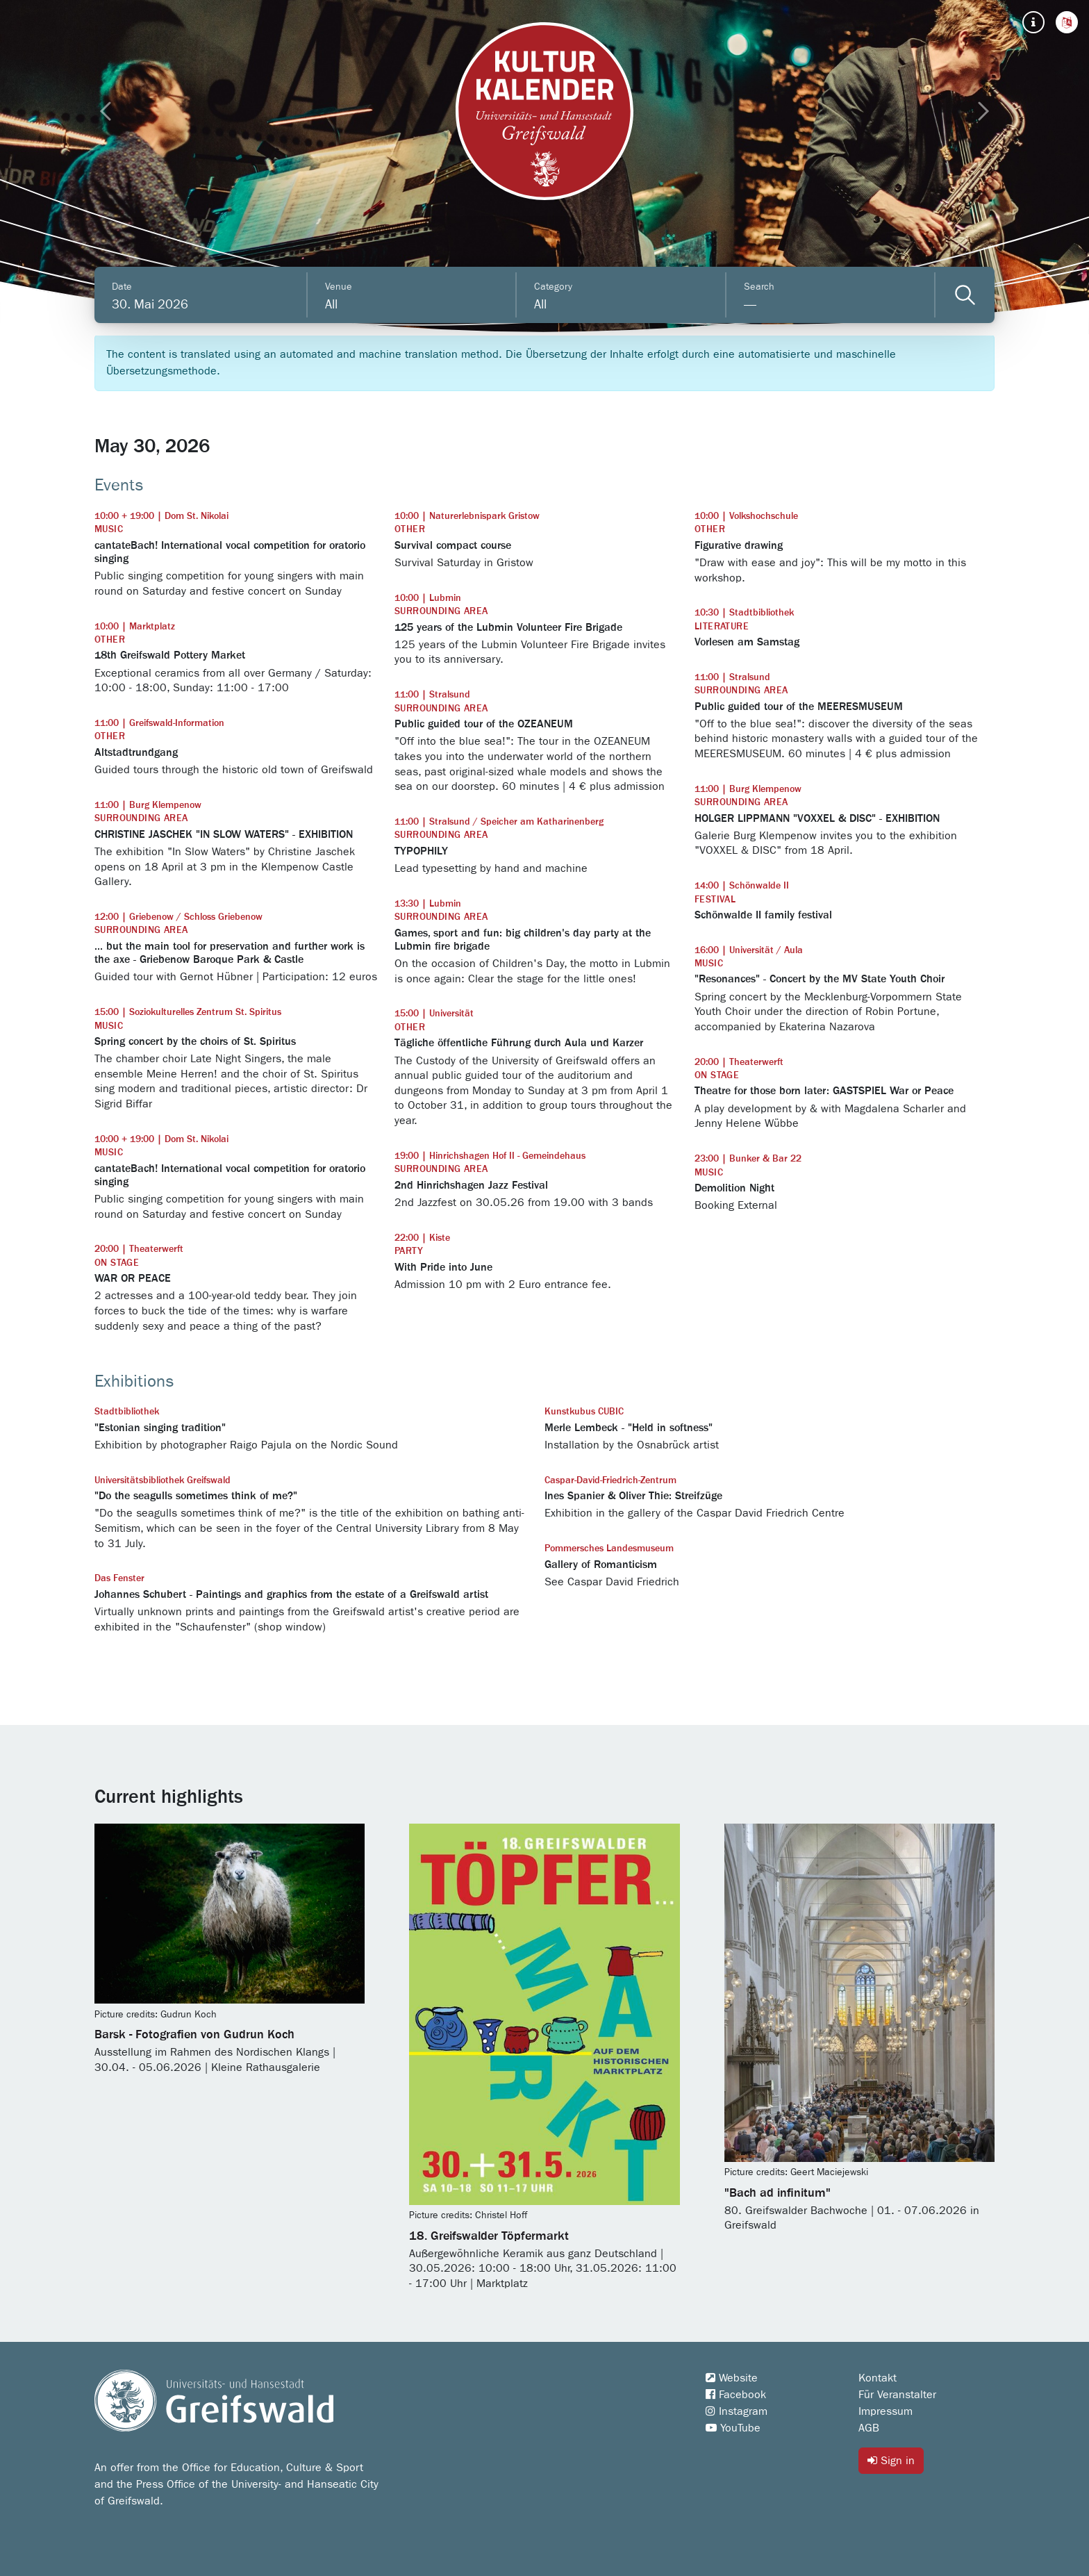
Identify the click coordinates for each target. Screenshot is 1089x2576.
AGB (868, 2428)
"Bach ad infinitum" (777, 2193)
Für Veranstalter (897, 2394)
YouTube (733, 2428)
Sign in (891, 2460)
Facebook (736, 2394)
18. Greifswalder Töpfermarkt (489, 2236)
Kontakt (877, 2378)
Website (732, 2378)
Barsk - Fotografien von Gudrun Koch (194, 2035)
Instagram (736, 2411)
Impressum (885, 2411)
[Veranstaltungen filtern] (965, 294)
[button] (1067, 22)
